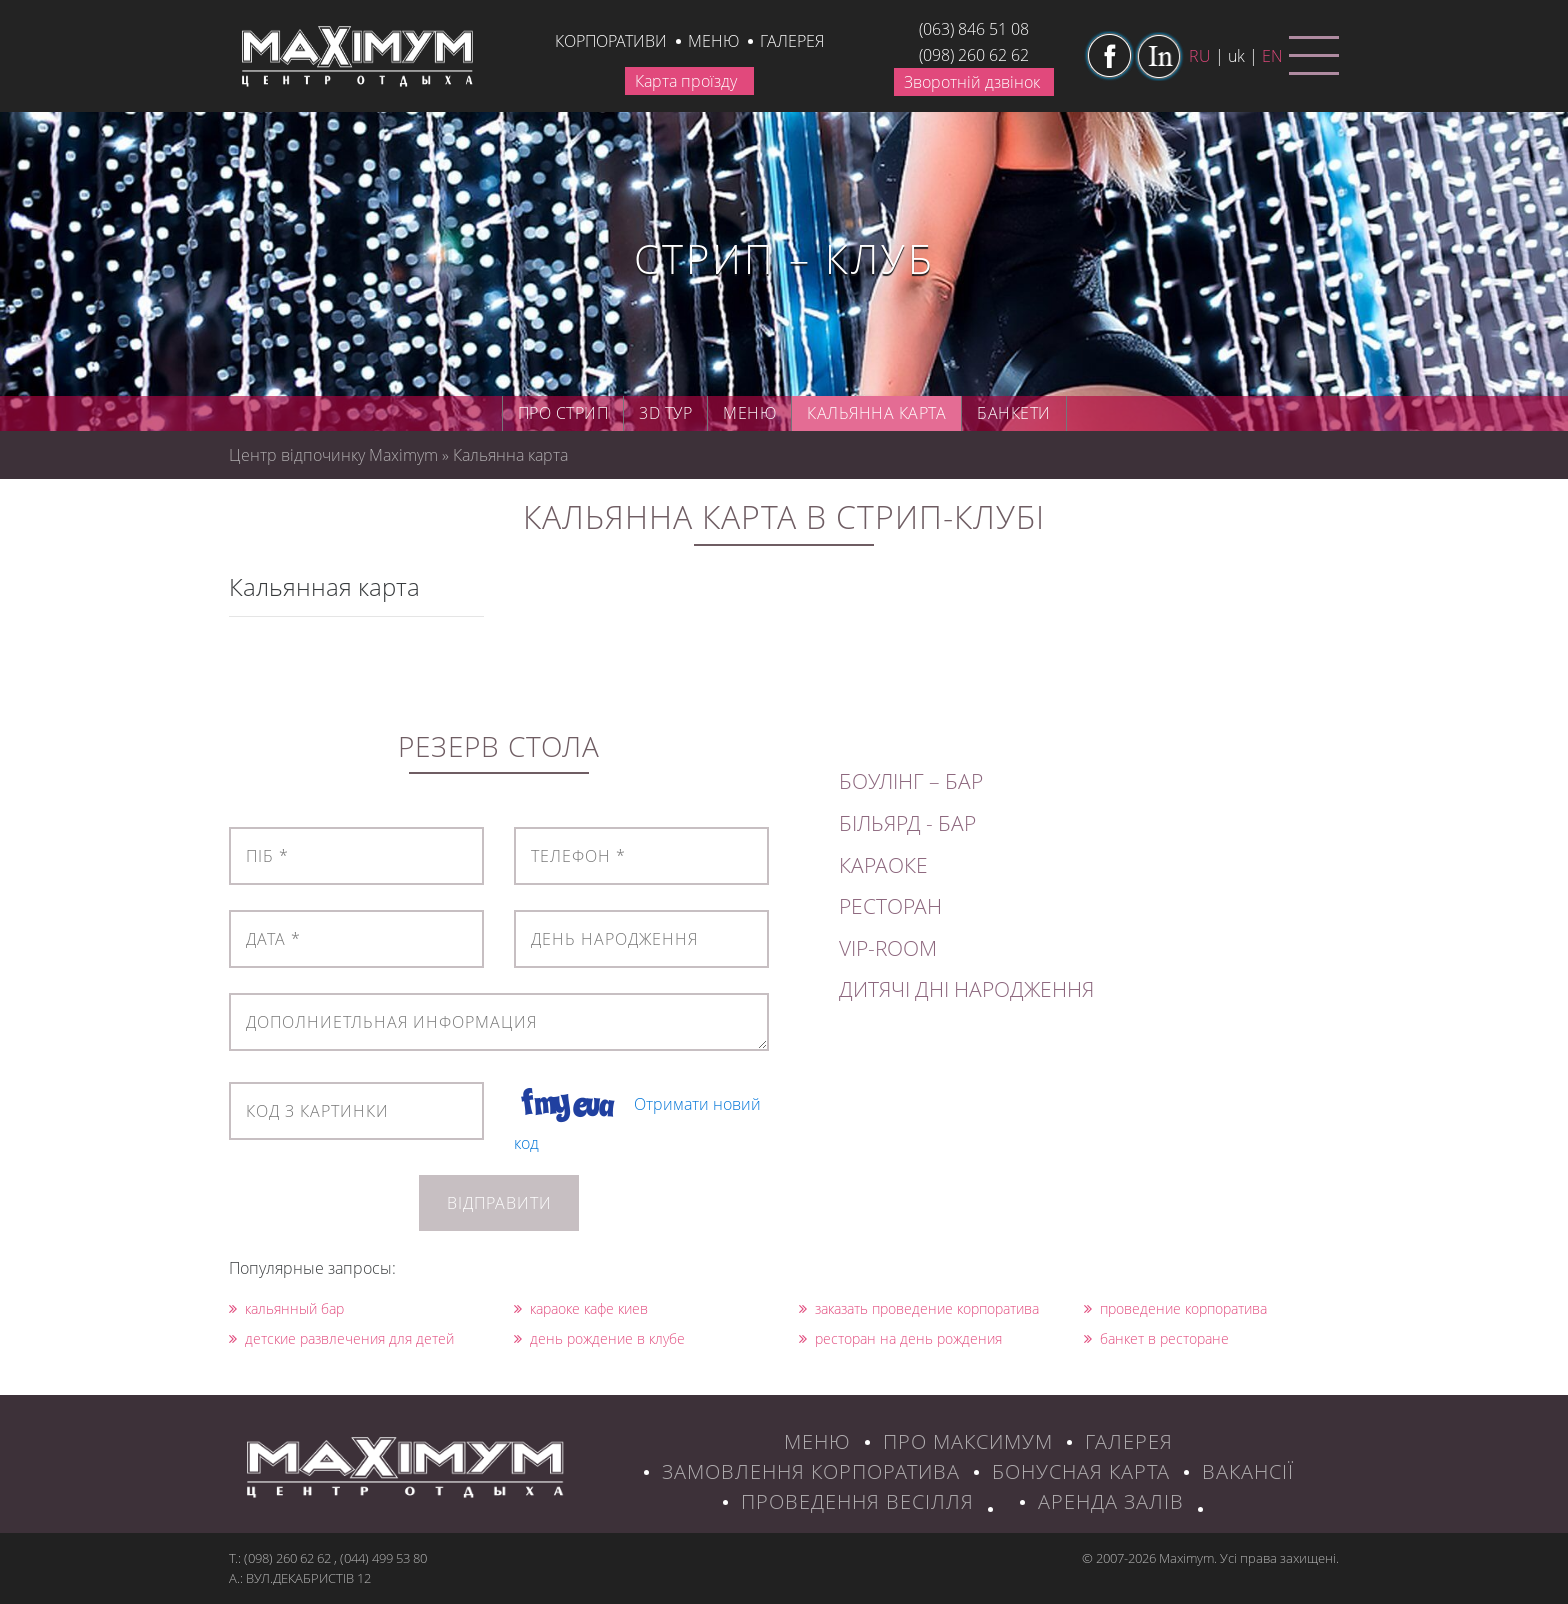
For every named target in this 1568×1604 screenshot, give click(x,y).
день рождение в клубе (599, 1338)
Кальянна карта (876, 413)
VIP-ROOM (888, 948)
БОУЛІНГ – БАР (911, 781)
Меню (713, 41)
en (1272, 56)
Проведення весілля (857, 1501)
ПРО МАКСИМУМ (968, 1441)
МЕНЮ (817, 1441)
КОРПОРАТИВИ (611, 41)
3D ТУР (665, 413)
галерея (792, 41)
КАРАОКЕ (883, 865)
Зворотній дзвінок (972, 82)
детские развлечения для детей (341, 1338)
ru (1200, 56)
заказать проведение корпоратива (919, 1308)
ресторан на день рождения (900, 1338)
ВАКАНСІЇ (1248, 1471)
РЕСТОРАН (890, 906)
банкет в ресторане (1156, 1338)
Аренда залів (1111, 1501)
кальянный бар (286, 1308)
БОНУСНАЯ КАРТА (1081, 1471)
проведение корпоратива (1175, 1308)
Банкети (1014, 413)
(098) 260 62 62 (974, 55)
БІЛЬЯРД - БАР (907, 823)
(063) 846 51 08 (974, 29)
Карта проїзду (686, 81)
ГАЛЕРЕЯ (1129, 1441)
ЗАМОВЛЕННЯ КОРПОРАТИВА (811, 1471)
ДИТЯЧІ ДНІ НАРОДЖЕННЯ (966, 989)
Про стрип (563, 413)
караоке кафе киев (581, 1308)
